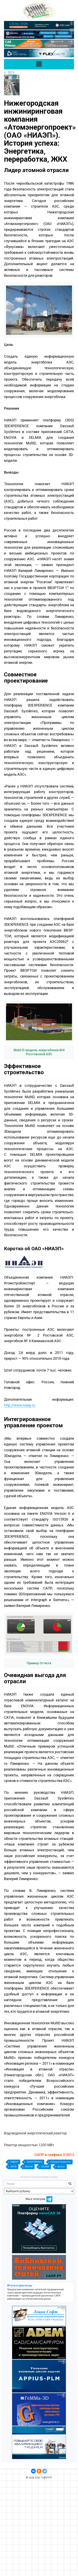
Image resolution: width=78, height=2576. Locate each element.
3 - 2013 (9, 72)
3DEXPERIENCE (34, 2162)
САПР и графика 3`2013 (54, 2155)
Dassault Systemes (61, 2162)
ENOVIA (29, 2166)
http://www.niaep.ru (19, 1405)
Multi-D (61, 2166)
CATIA (13, 2166)
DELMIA (45, 2166)
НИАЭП (14, 2162)
